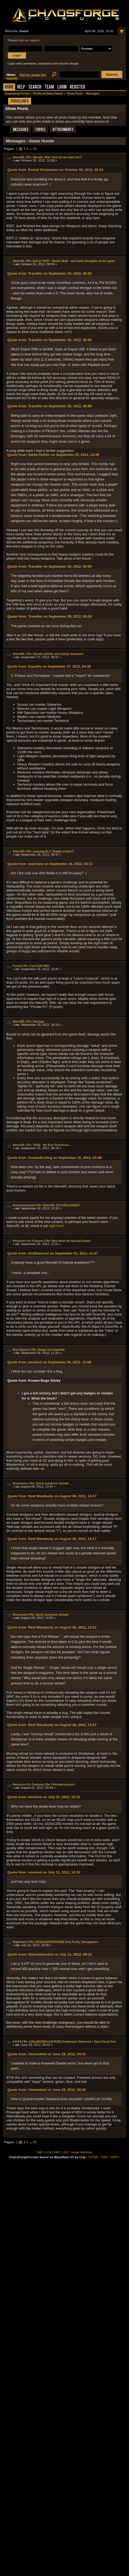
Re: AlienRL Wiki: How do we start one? (54, 157)
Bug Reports (21, 1349)
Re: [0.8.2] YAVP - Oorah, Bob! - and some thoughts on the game (71, 261)
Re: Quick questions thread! (49, 1483)
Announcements (24, 1205)
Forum (17, 965)
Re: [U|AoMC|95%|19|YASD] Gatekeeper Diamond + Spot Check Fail (70, 2041)
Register (77, 87)
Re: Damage (35, 1021)
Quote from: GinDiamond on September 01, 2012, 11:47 (52, 1253)
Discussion (20, 1483)
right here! (56, 1226)
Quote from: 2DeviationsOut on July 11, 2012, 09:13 (49, 1954)
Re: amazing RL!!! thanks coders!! (50, 851)
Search (34, 87)
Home (9, 87)
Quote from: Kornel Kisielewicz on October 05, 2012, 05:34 (55, 170)
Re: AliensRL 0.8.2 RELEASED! (59, 1205)
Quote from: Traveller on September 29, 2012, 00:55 (49, 273)
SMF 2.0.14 (44, 2152)
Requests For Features (28, 1240)
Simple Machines (81, 2152)
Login (62, 87)
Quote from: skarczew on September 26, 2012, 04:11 (50, 864)
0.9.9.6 (17, 2041)
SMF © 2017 (61, 2152)
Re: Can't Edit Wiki (36, 965)
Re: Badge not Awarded (48, 1349)
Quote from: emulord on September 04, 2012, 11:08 (49, 1362)
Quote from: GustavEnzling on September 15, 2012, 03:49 (54, 1158)
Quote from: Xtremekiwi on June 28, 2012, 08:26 (46, 2090)
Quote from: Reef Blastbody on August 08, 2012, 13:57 (51, 1627)
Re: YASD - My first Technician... (49, 1144)
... (31, 149)
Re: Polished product (60, 1784)
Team (49, 87)
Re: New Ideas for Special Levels (68, 1240)
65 (35, 149)
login (21, 40)
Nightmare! (20, 1941)
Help (21, 87)
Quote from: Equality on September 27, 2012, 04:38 (49, 666)
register (34, 40)
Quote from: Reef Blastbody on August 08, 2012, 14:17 (51, 1496)
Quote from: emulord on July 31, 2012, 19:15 (43, 1797)
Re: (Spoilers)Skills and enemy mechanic (55, 653)
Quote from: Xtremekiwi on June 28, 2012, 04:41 (46, 2054)
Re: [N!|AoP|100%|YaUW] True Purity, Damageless (64, 1941)
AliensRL (19, 157)
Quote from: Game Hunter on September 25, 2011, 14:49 (53, 455)
